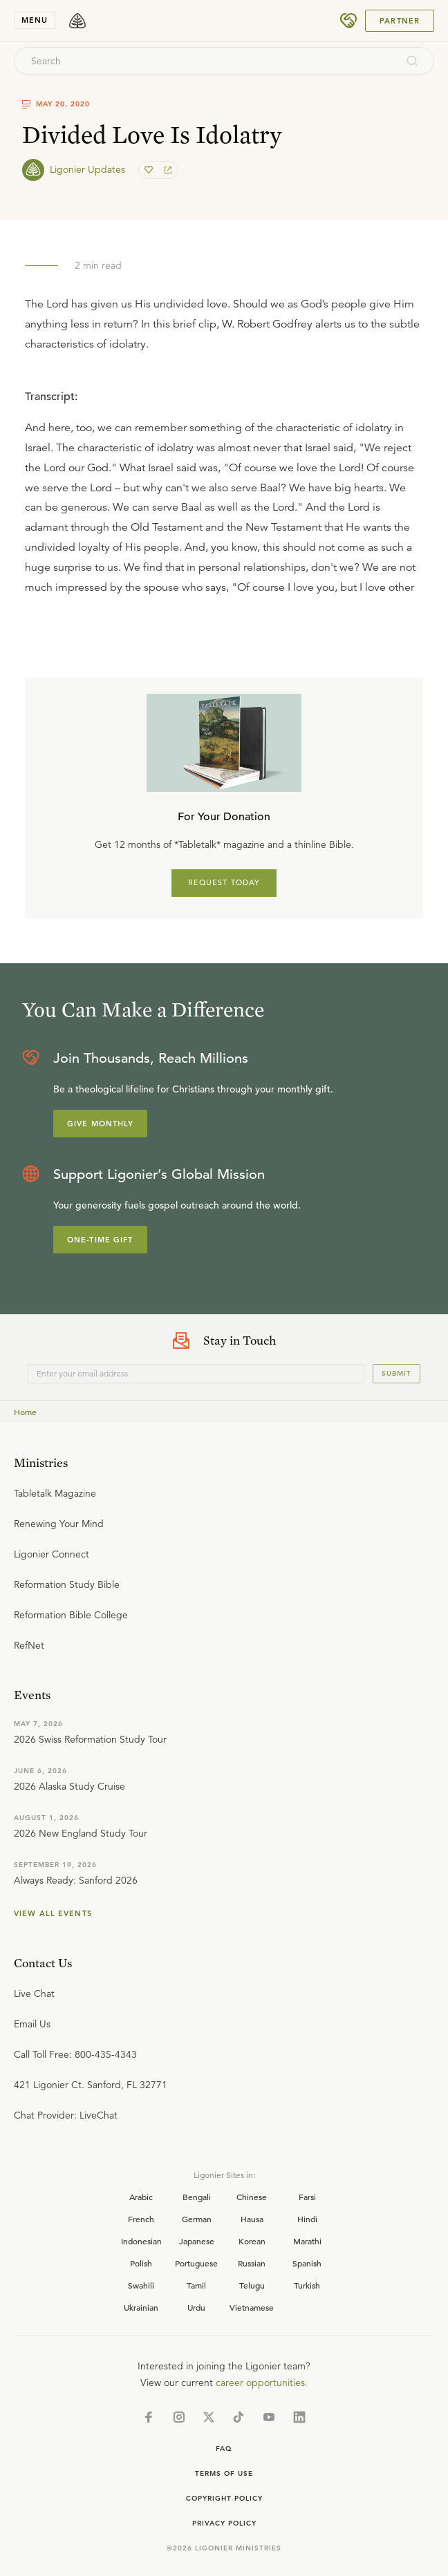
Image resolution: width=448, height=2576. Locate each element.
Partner (400, 21)
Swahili (141, 2285)
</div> (224, 488)
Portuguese (196, 2263)
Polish (141, 2263)
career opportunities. (262, 2382)
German (197, 2218)
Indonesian (141, 2240)
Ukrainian (141, 2307)
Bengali (197, 2196)
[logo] (77, 21)
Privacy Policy (224, 2523)
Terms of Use (224, 2473)
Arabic (141, 2196)
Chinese (251, 2196)
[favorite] (150, 170)
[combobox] (205, 61)
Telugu (252, 2285)
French (141, 2218)
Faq (224, 2448)
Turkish (307, 2285)
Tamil (196, 2285)
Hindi (307, 2218)
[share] (166, 170)
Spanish (306, 2263)
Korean (252, 2240)
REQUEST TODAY (224, 882)
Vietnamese (252, 2307)
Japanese (196, 2240)
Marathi (307, 2240)
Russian (251, 2263)
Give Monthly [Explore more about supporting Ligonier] (100, 1123)
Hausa (252, 2218)
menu (34, 20)
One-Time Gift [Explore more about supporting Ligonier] (100, 1239)
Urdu (196, 2307)
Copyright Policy (224, 2498)
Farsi (307, 2196)
